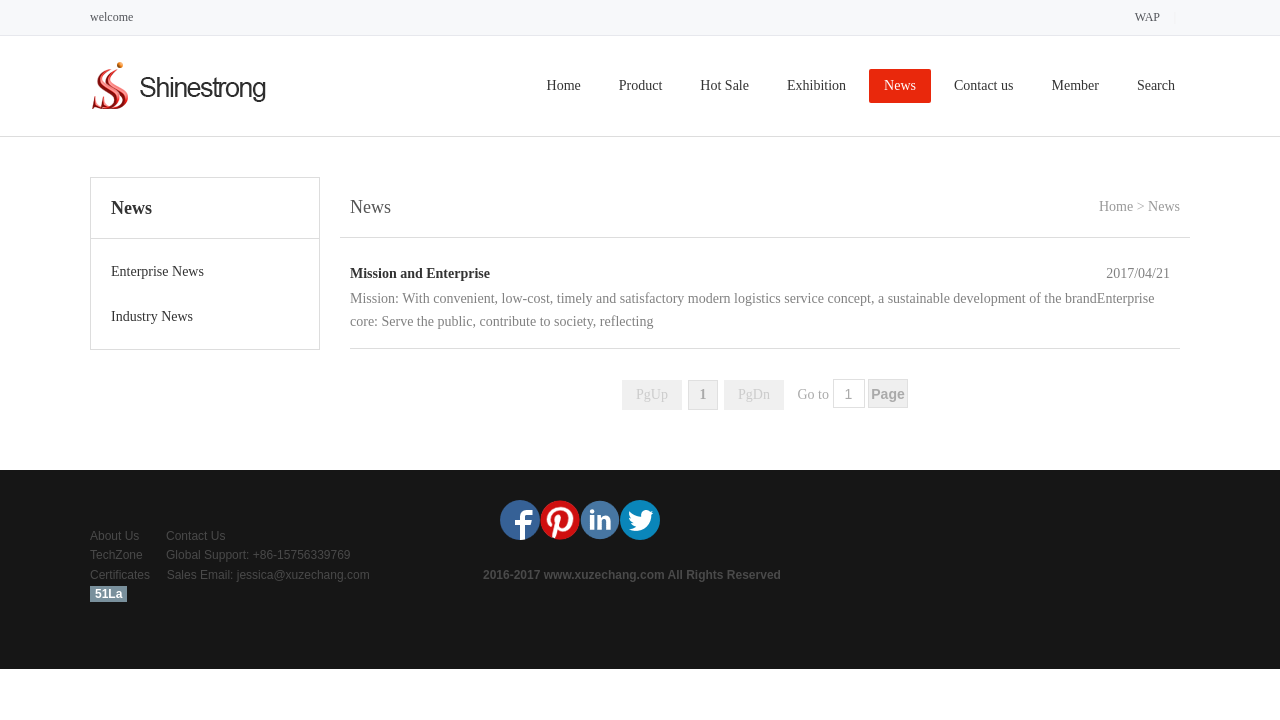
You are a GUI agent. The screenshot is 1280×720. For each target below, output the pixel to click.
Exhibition (816, 85)
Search (1156, 85)
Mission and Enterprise (420, 273)
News (900, 85)
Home (564, 85)
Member (1074, 85)
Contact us (984, 85)
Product (641, 85)
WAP (1147, 17)
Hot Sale (724, 85)
